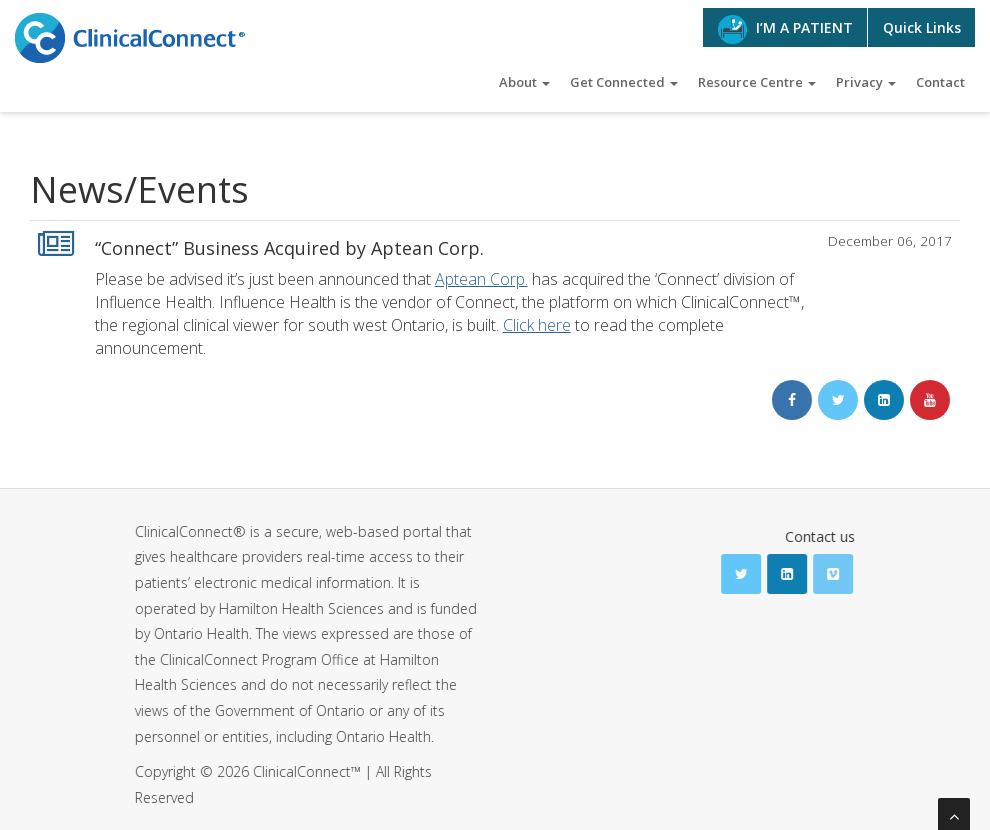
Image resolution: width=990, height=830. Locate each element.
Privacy (866, 82)
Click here (537, 325)
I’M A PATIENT (785, 29)
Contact (940, 82)
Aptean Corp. (481, 279)
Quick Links (922, 27)
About (524, 82)
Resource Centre (757, 82)
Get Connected (624, 82)
